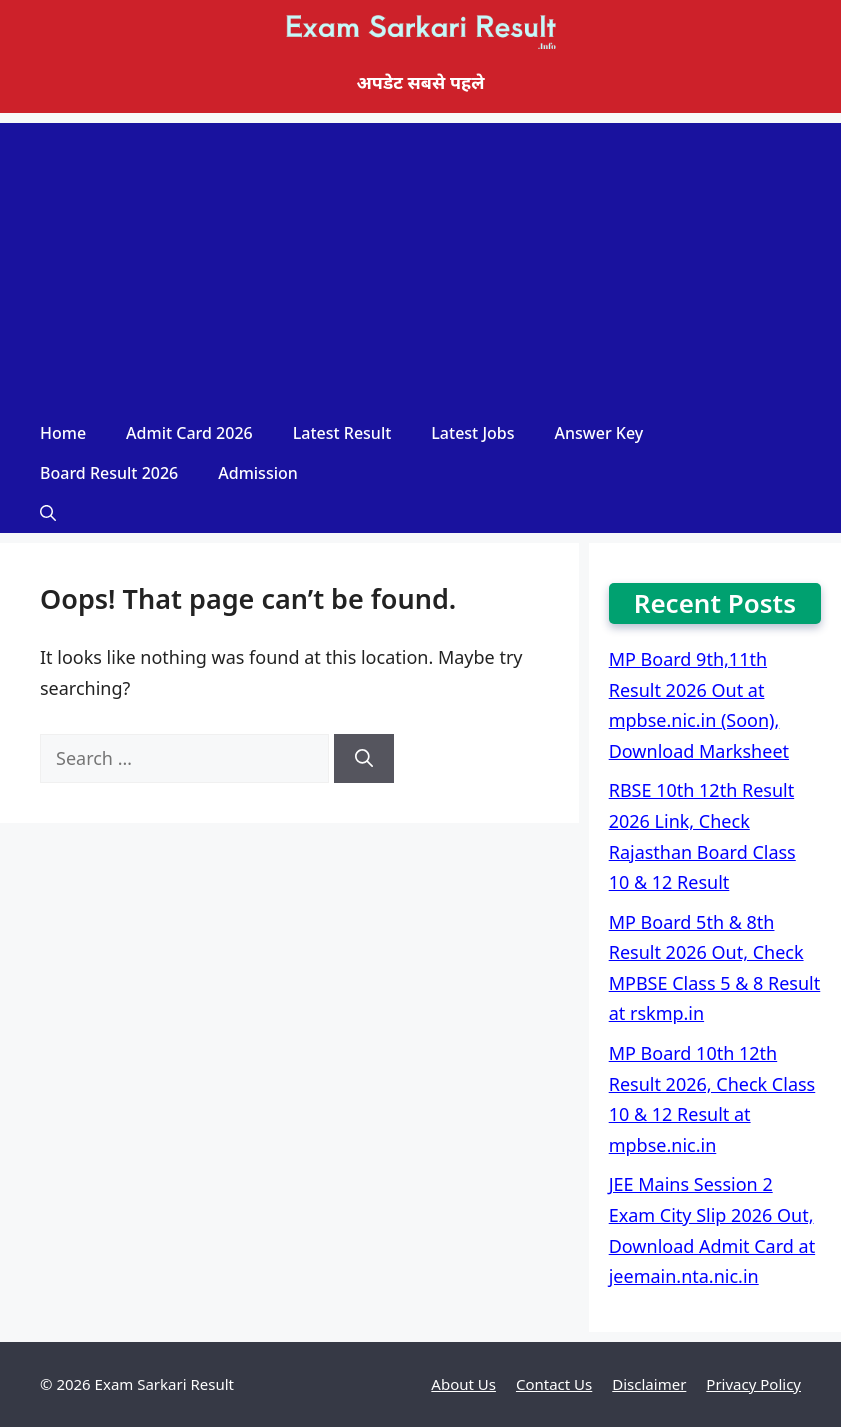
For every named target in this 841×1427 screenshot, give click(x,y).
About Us (463, 1384)
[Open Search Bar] (48, 513)
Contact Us (554, 1384)
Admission (258, 473)
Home (63, 433)
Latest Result (342, 433)
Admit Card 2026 (189, 433)
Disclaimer (649, 1384)
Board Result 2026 (109, 473)
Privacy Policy (753, 1384)
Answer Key (599, 433)
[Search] (364, 758)
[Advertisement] (420, 263)
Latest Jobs (472, 433)
